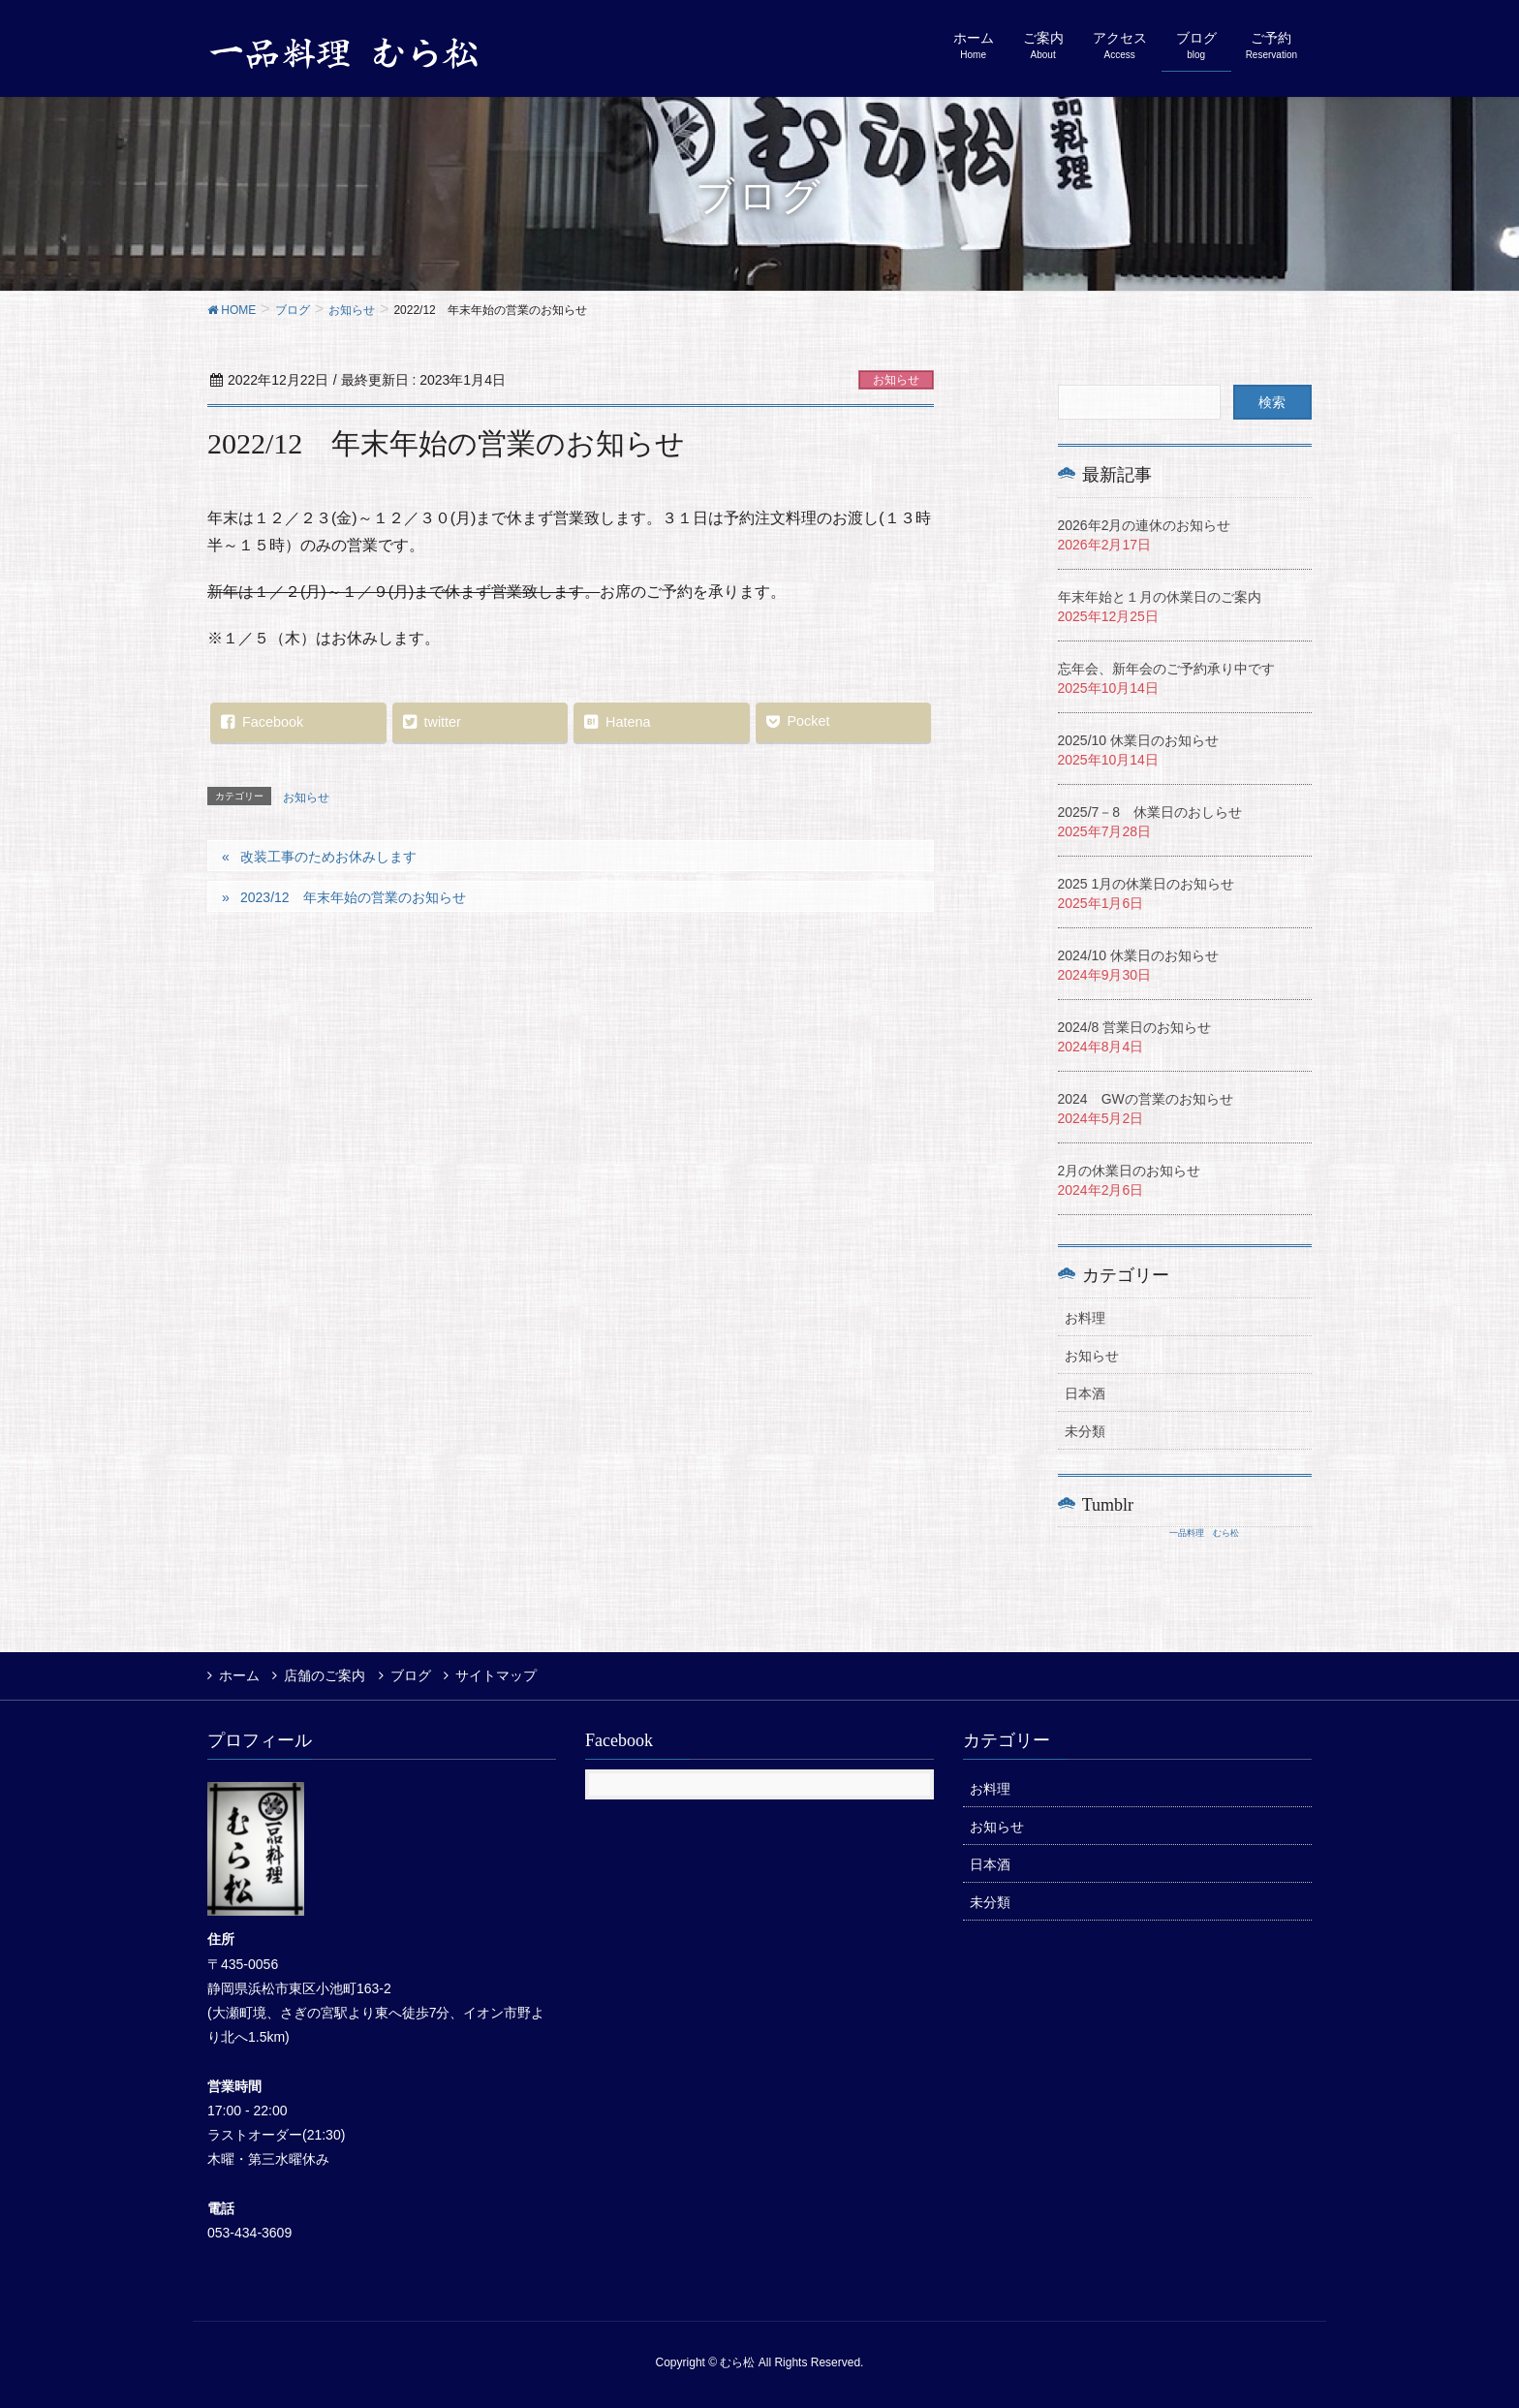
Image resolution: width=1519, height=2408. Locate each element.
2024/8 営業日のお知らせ (1135, 1027)
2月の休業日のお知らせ (1129, 1170)
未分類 (1085, 1431)
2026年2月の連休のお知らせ (1144, 525)
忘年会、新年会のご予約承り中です (1166, 668)
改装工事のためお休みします (328, 856)
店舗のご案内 (326, 1675)
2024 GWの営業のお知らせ (1145, 1099)
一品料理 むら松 (1204, 1533)
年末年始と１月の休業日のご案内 (1159, 597)
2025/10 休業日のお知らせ (1139, 740)
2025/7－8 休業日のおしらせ (1150, 812)
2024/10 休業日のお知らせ (1139, 955)
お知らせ (896, 380)
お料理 (1085, 1318)
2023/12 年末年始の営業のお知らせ (353, 897)
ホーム (239, 1675)
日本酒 (1085, 1393)
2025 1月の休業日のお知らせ (1146, 883)
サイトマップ (501, 1675)
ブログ (413, 1675)
